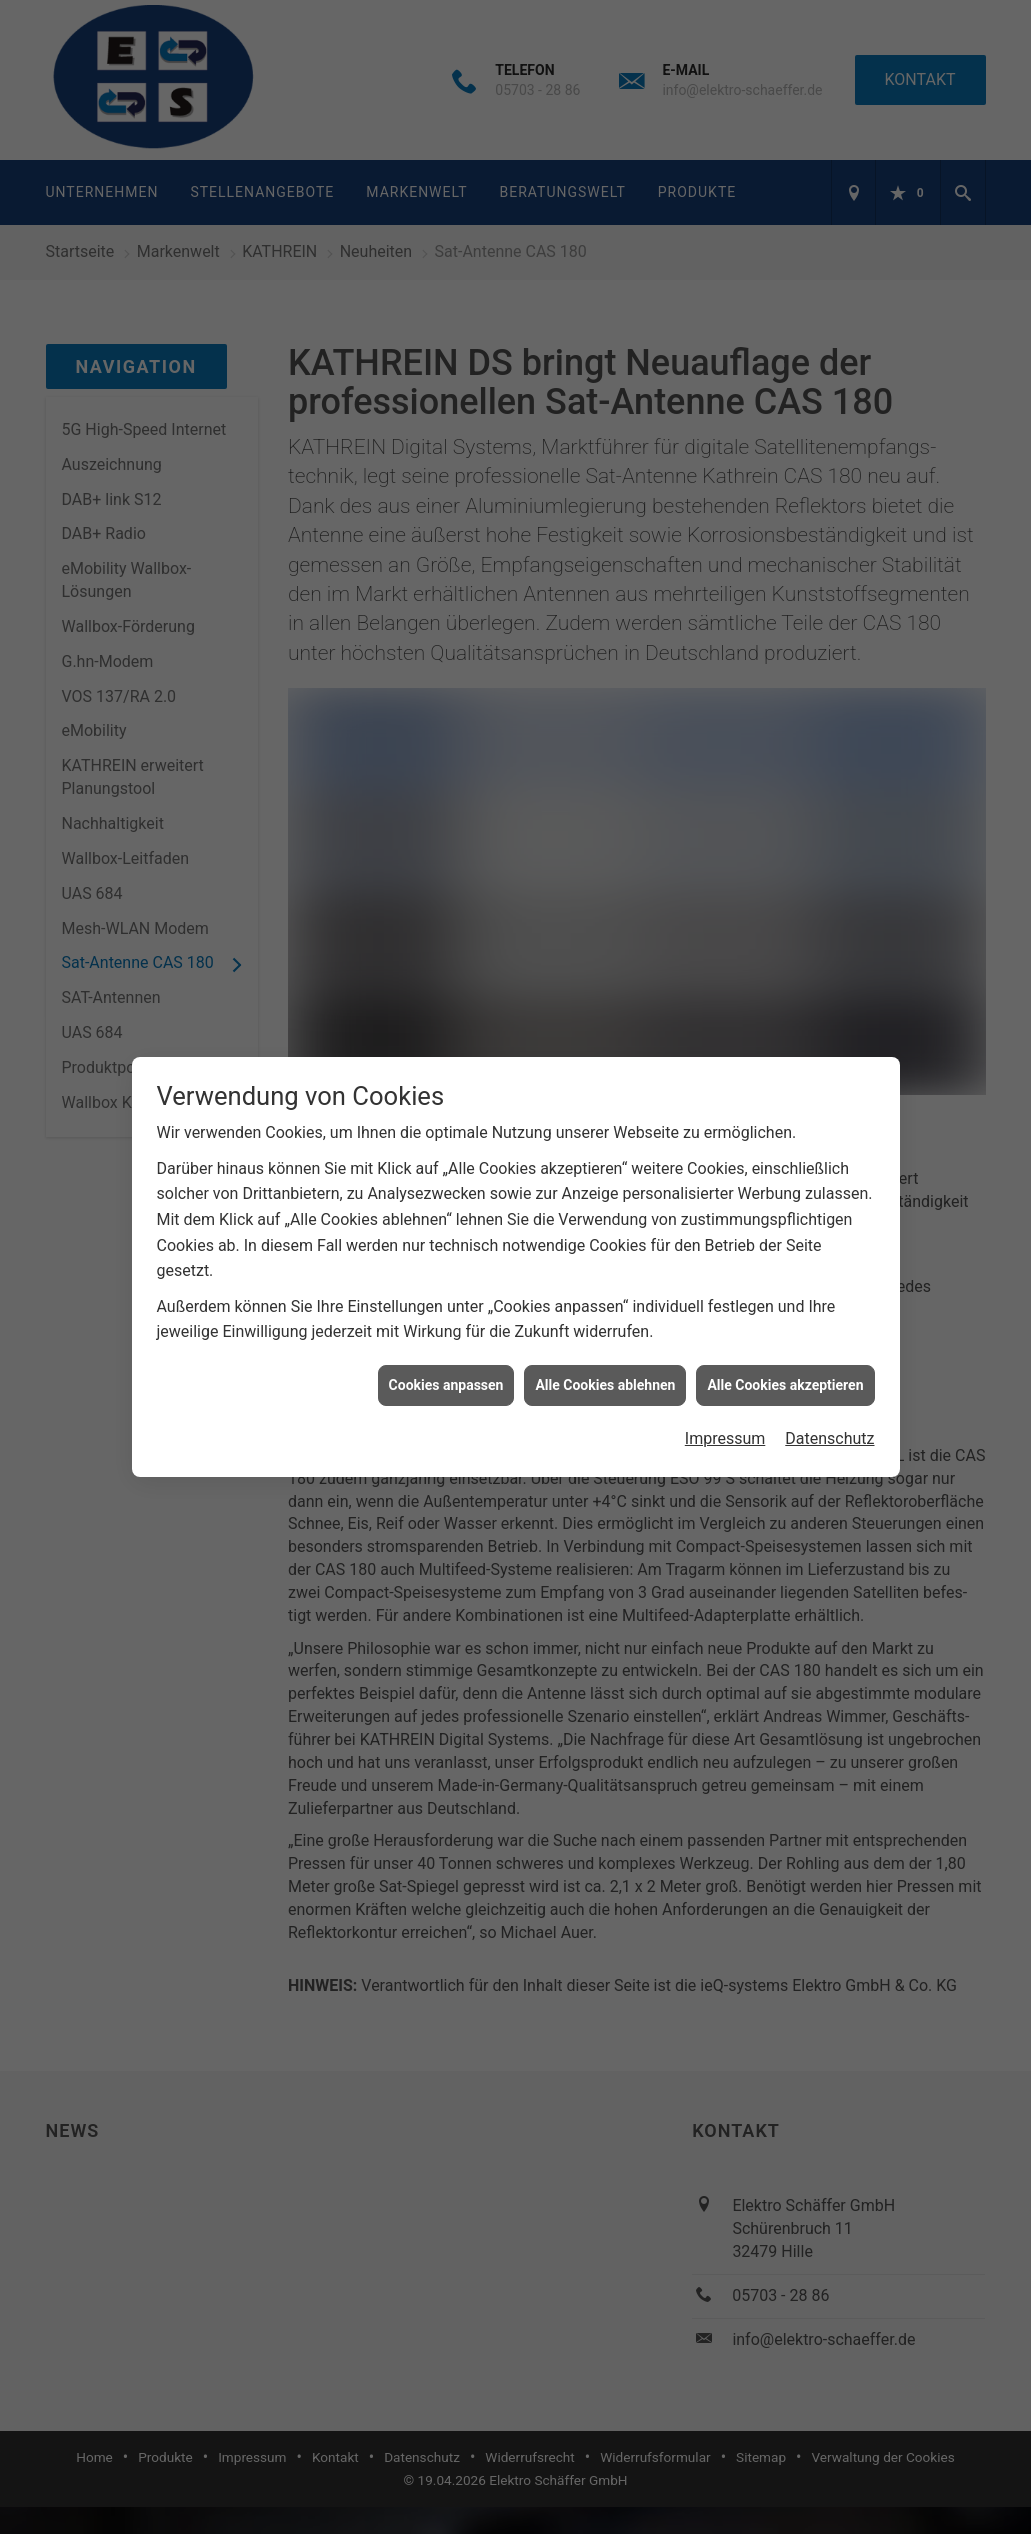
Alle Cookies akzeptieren (785, 1207)
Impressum (725, 1261)
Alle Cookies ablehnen (605, 1207)
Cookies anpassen (446, 1207)
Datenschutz (829, 1261)
